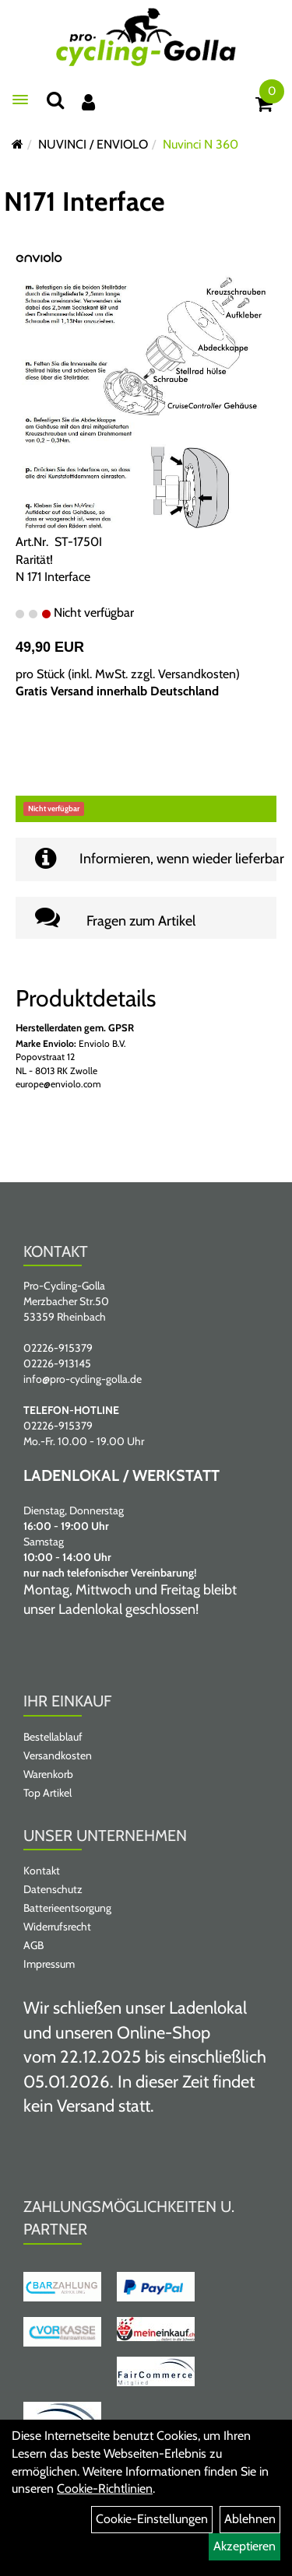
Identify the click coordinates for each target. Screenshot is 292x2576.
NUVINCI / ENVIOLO (93, 144)
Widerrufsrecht (57, 1927)
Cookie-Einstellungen (152, 2518)
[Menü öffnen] (20, 99)
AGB (33, 1945)
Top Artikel (47, 1793)
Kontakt (41, 1871)
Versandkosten (197, 674)
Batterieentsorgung (67, 1908)
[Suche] (55, 100)
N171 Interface (84, 201)
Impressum (49, 1964)
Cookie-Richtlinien (105, 2488)
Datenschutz (53, 1889)
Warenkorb (48, 1774)
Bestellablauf (53, 1737)
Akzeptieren (244, 2546)
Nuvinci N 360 (200, 144)
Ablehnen (250, 2518)
